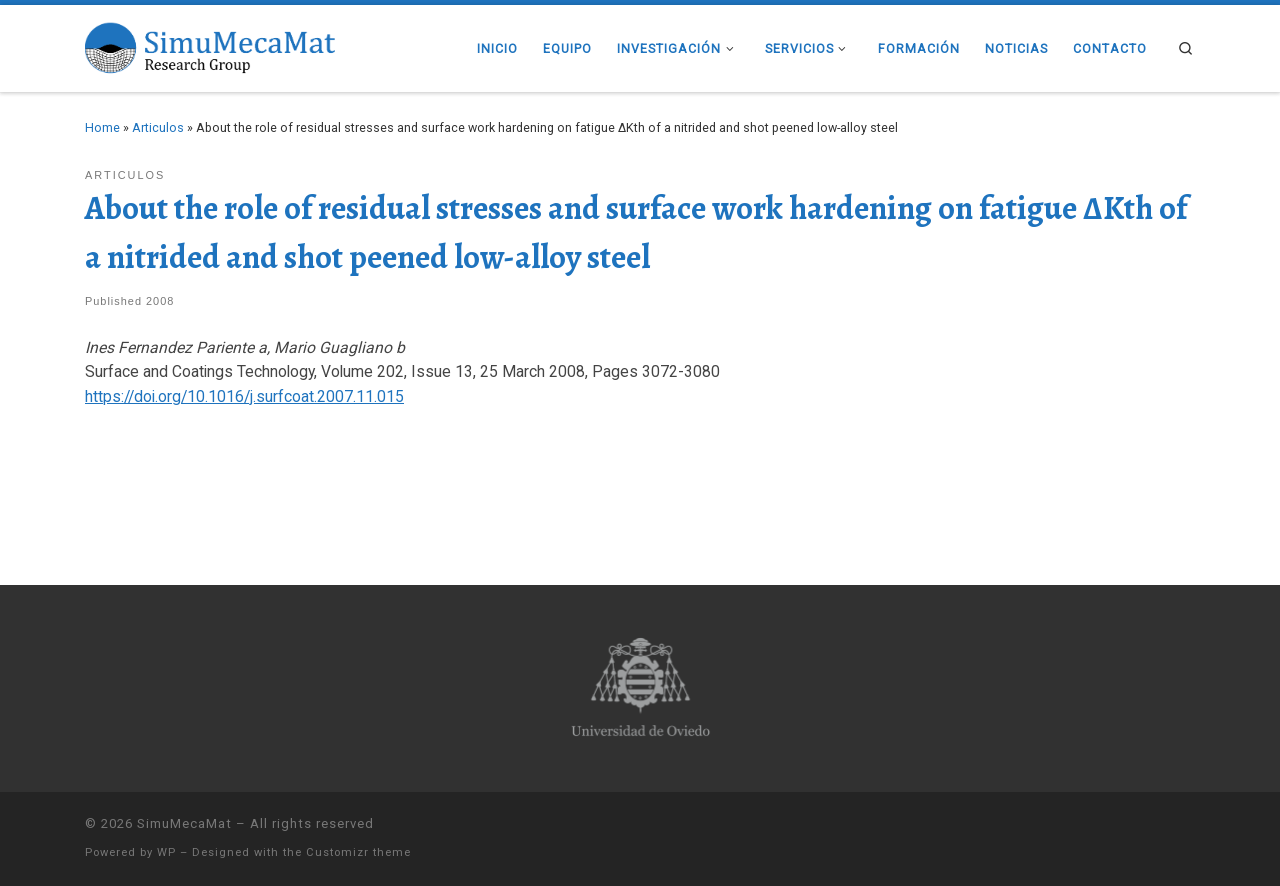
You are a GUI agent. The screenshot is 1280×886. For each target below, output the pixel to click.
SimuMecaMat (184, 823)
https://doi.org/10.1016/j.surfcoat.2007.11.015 (244, 396)
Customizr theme (358, 852)
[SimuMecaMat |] (210, 45)
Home (102, 127)
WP (166, 852)
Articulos (158, 127)
